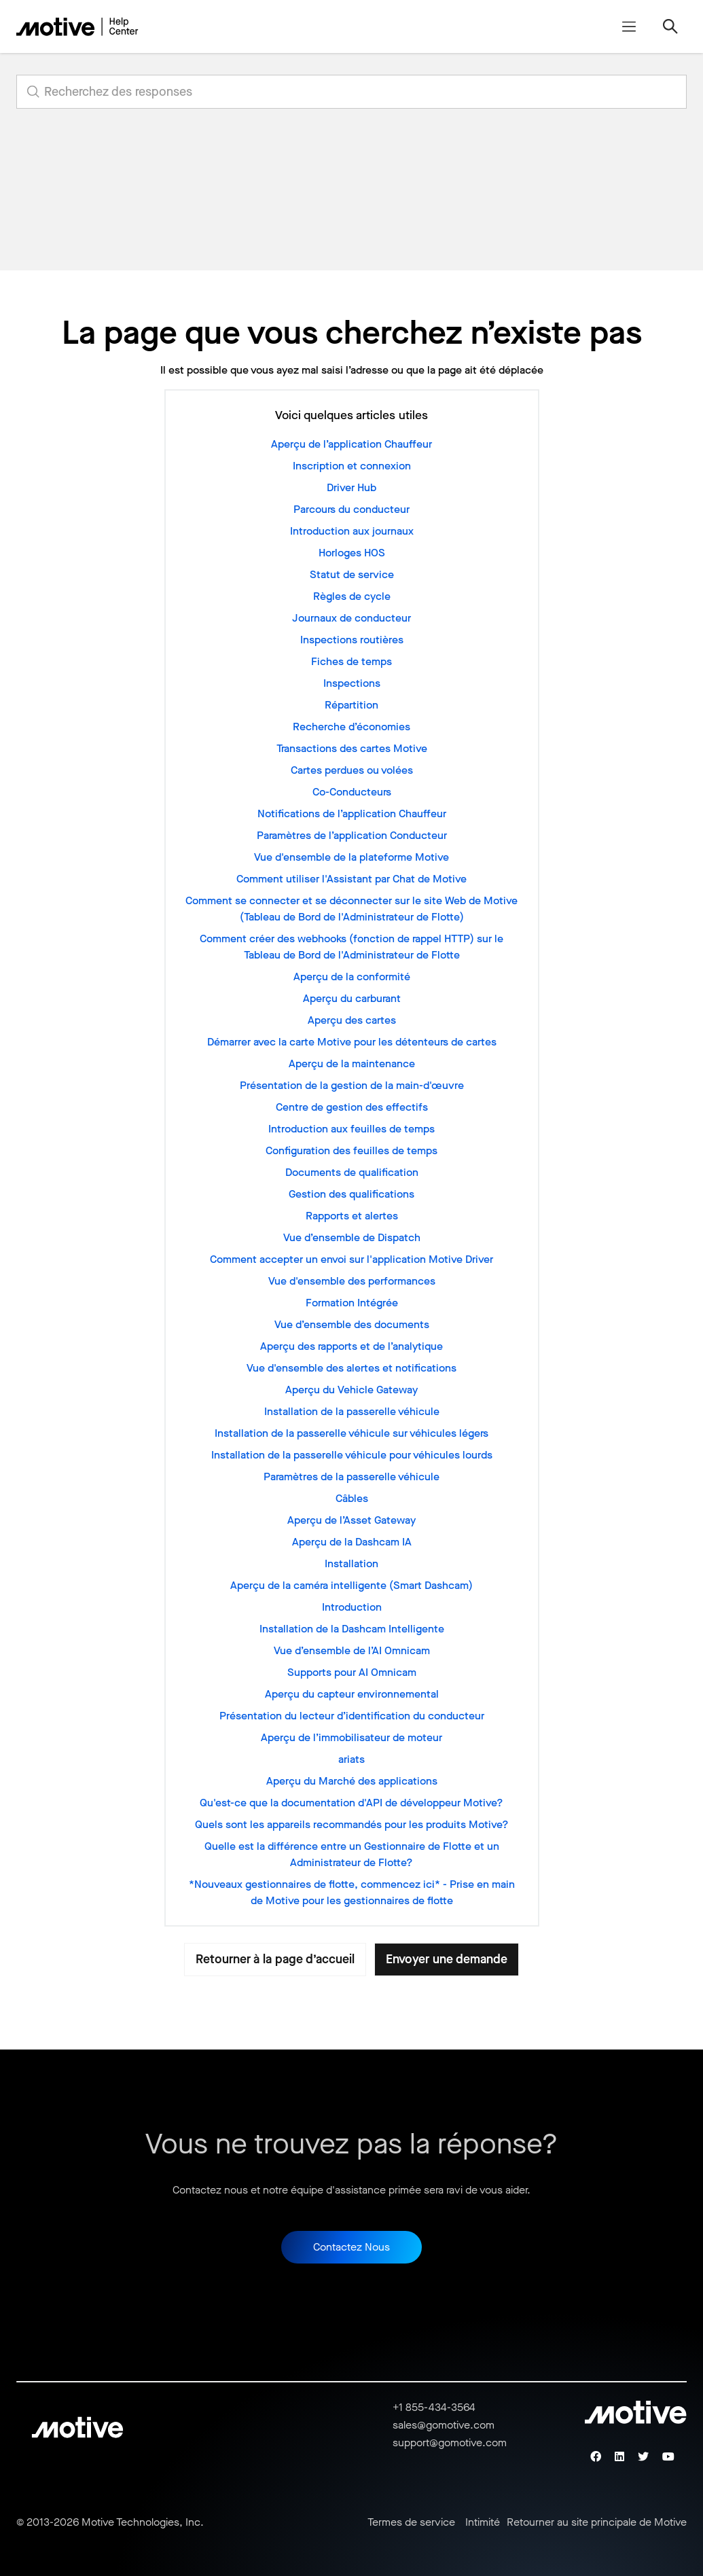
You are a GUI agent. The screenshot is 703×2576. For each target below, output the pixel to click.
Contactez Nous (351, 2247)
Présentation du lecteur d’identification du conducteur (351, 1716)
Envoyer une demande (446, 1959)
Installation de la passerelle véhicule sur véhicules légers (351, 1433)
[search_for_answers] (351, 92)
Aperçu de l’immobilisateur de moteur (351, 1737)
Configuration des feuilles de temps (351, 1150)
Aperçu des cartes (352, 1020)
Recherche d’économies (351, 726)
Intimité (482, 2522)
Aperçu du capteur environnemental (352, 1694)
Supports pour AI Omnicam (351, 1672)
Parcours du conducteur (351, 509)
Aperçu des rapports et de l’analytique (351, 1346)
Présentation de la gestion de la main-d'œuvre (352, 1085)
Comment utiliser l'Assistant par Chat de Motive (351, 879)
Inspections (351, 683)
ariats (351, 1759)
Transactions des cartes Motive (351, 748)
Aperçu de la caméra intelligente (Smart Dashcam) (351, 1585)
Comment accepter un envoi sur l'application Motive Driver (351, 1259)
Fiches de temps (351, 661)
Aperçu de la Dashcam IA (352, 1542)
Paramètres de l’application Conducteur (352, 835)
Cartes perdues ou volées (352, 770)
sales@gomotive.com (443, 2425)
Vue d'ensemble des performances (351, 1281)
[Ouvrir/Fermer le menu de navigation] (628, 26)
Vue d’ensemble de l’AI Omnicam (352, 1650)
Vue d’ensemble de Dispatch (351, 1237)
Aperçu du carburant (352, 998)
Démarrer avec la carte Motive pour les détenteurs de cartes (352, 1042)
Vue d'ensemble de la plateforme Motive (351, 857)
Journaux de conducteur (351, 618)
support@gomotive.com (450, 2442)
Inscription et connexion (352, 466)
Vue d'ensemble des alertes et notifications (351, 1368)
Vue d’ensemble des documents (351, 1324)
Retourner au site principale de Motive (597, 2522)
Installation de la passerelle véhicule (351, 1411)
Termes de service (411, 2522)
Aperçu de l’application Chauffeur (351, 444)
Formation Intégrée (352, 1302)
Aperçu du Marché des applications (351, 1781)
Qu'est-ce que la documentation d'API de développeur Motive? (351, 1802)
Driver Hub (351, 487)
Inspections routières (351, 639)
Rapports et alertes (352, 1216)
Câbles (352, 1498)
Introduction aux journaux (352, 531)
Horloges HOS (352, 552)
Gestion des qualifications (351, 1194)
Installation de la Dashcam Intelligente (351, 1629)
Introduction (352, 1607)
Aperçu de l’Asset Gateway (351, 1520)
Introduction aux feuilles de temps (351, 1129)
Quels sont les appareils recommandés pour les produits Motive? (352, 1824)
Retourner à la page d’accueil (275, 1959)
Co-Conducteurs (351, 792)
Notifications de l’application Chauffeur (351, 813)
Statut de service (352, 574)
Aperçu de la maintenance (352, 1063)
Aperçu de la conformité (351, 976)
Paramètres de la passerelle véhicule (351, 1476)
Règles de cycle (352, 596)
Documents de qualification (351, 1172)
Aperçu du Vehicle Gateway (351, 1389)
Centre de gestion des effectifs (352, 1107)
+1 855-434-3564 (434, 2407)
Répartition (351, 705)
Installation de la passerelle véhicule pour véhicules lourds (351, 1455)
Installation (351, 1563)
